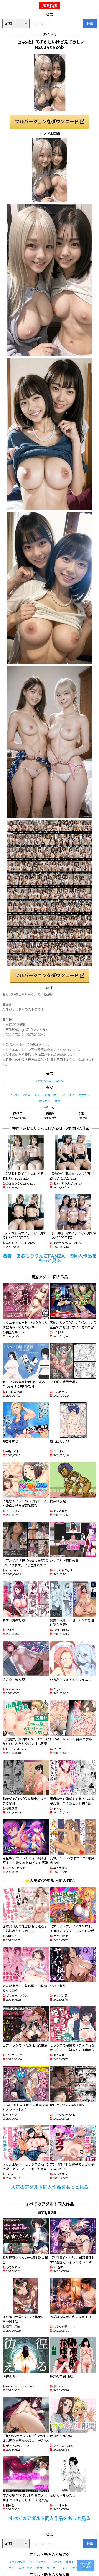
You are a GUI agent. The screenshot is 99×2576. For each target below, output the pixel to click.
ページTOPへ (86, 2565)
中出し (70, 2562)
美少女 (51, 2568)
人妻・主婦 (25, 2568)
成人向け (44, 1101)
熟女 (39, 2568)
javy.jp (50, 5)
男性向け (84, 1095)
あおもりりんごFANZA (49, 1081)
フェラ (64, 2568)
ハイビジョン (38, 2562)
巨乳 (37, 1095)
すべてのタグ (17, 2562)
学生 (57, 1101)
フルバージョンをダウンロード (49, 121)
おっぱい (68, 1095)
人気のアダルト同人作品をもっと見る (49, 2187)
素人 (75, 2568)
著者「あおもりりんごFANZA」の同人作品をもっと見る (49, 1258)
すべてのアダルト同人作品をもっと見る (49, 2518)
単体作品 (56, 2562)
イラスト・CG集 (20, 1095)
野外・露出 (51, 1095)
